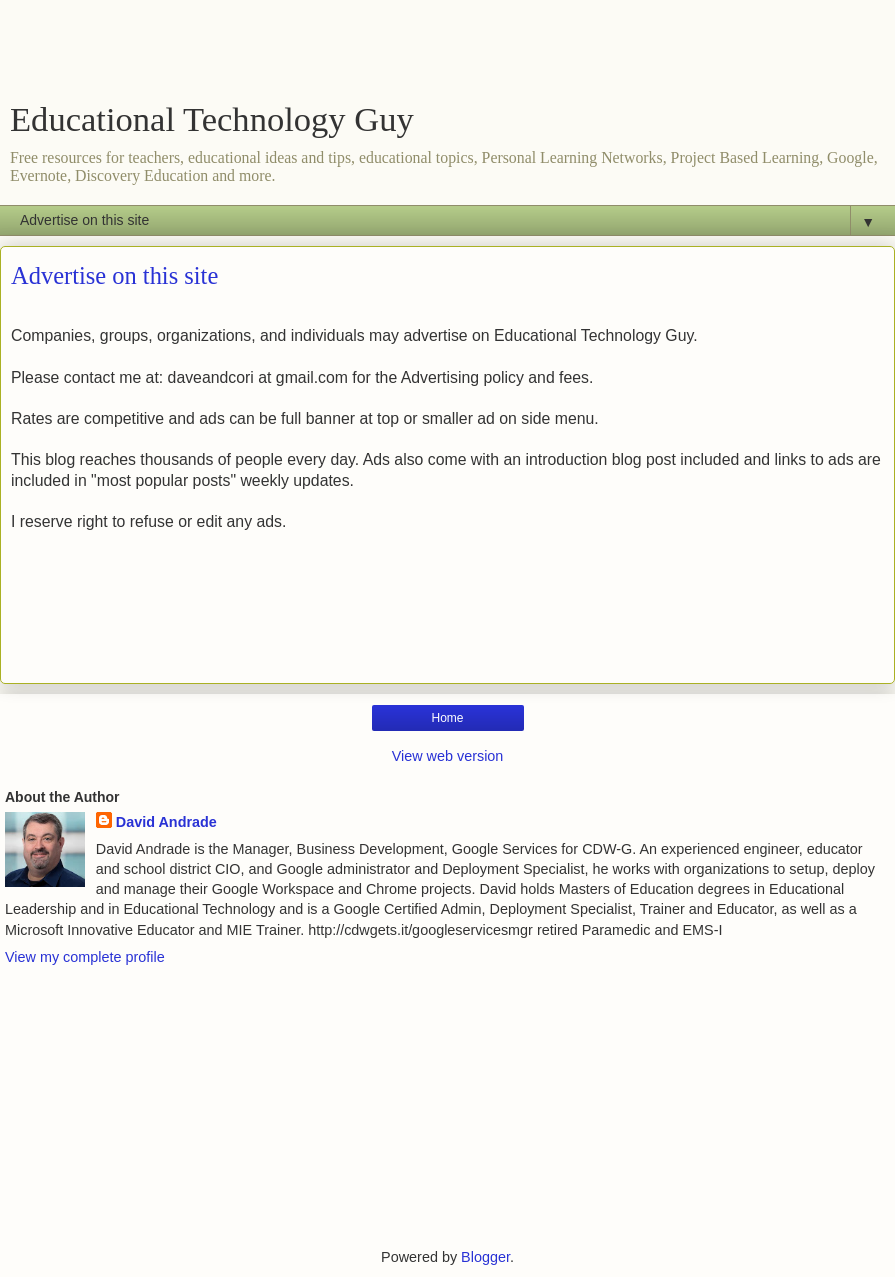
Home (447, 718)
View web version (448, 756)
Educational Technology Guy (212, 119)
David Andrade (166, 822)
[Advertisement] (448, 55)
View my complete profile (85, 957)
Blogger (485, 1257)
